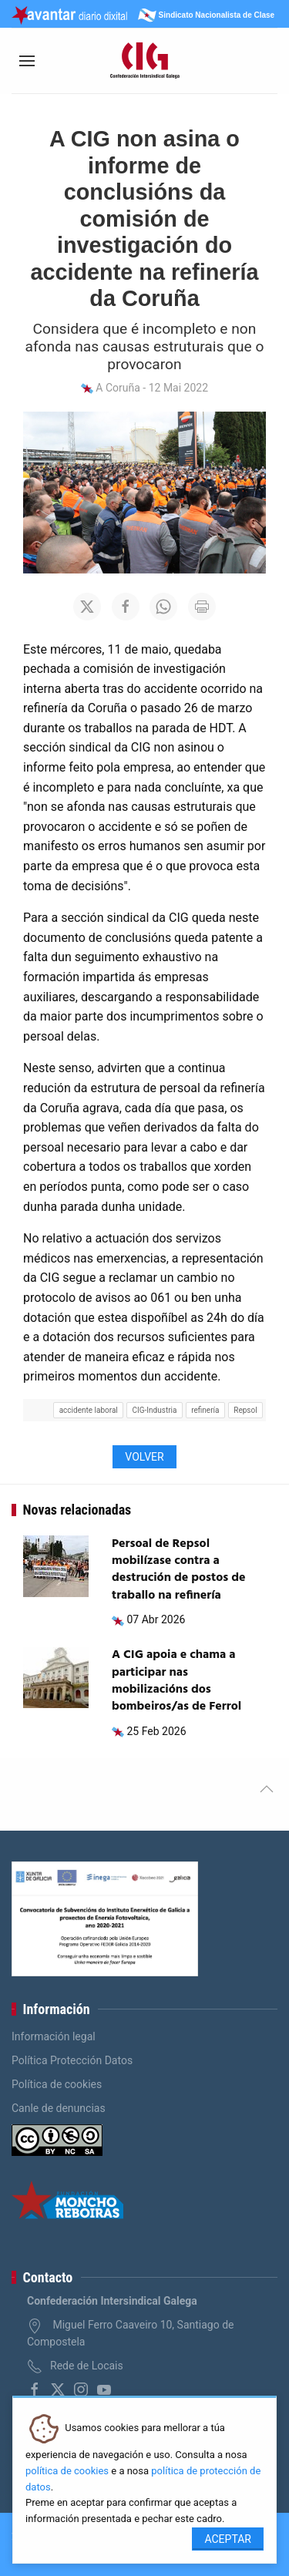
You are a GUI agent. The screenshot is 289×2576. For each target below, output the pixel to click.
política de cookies (67, 2471)
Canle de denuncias (59, 2108)
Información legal (54, 2036)
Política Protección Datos (72, 2060)
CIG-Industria (155, 1410)
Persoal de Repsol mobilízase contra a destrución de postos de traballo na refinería (179, 1570)
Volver (144, 1457)
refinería (205, 1410)
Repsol (245, 1410)
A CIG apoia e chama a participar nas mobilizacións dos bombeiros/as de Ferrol (176, 1681)
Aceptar (227, 2539)
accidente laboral (88, 1410)
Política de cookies (57, 2084)
